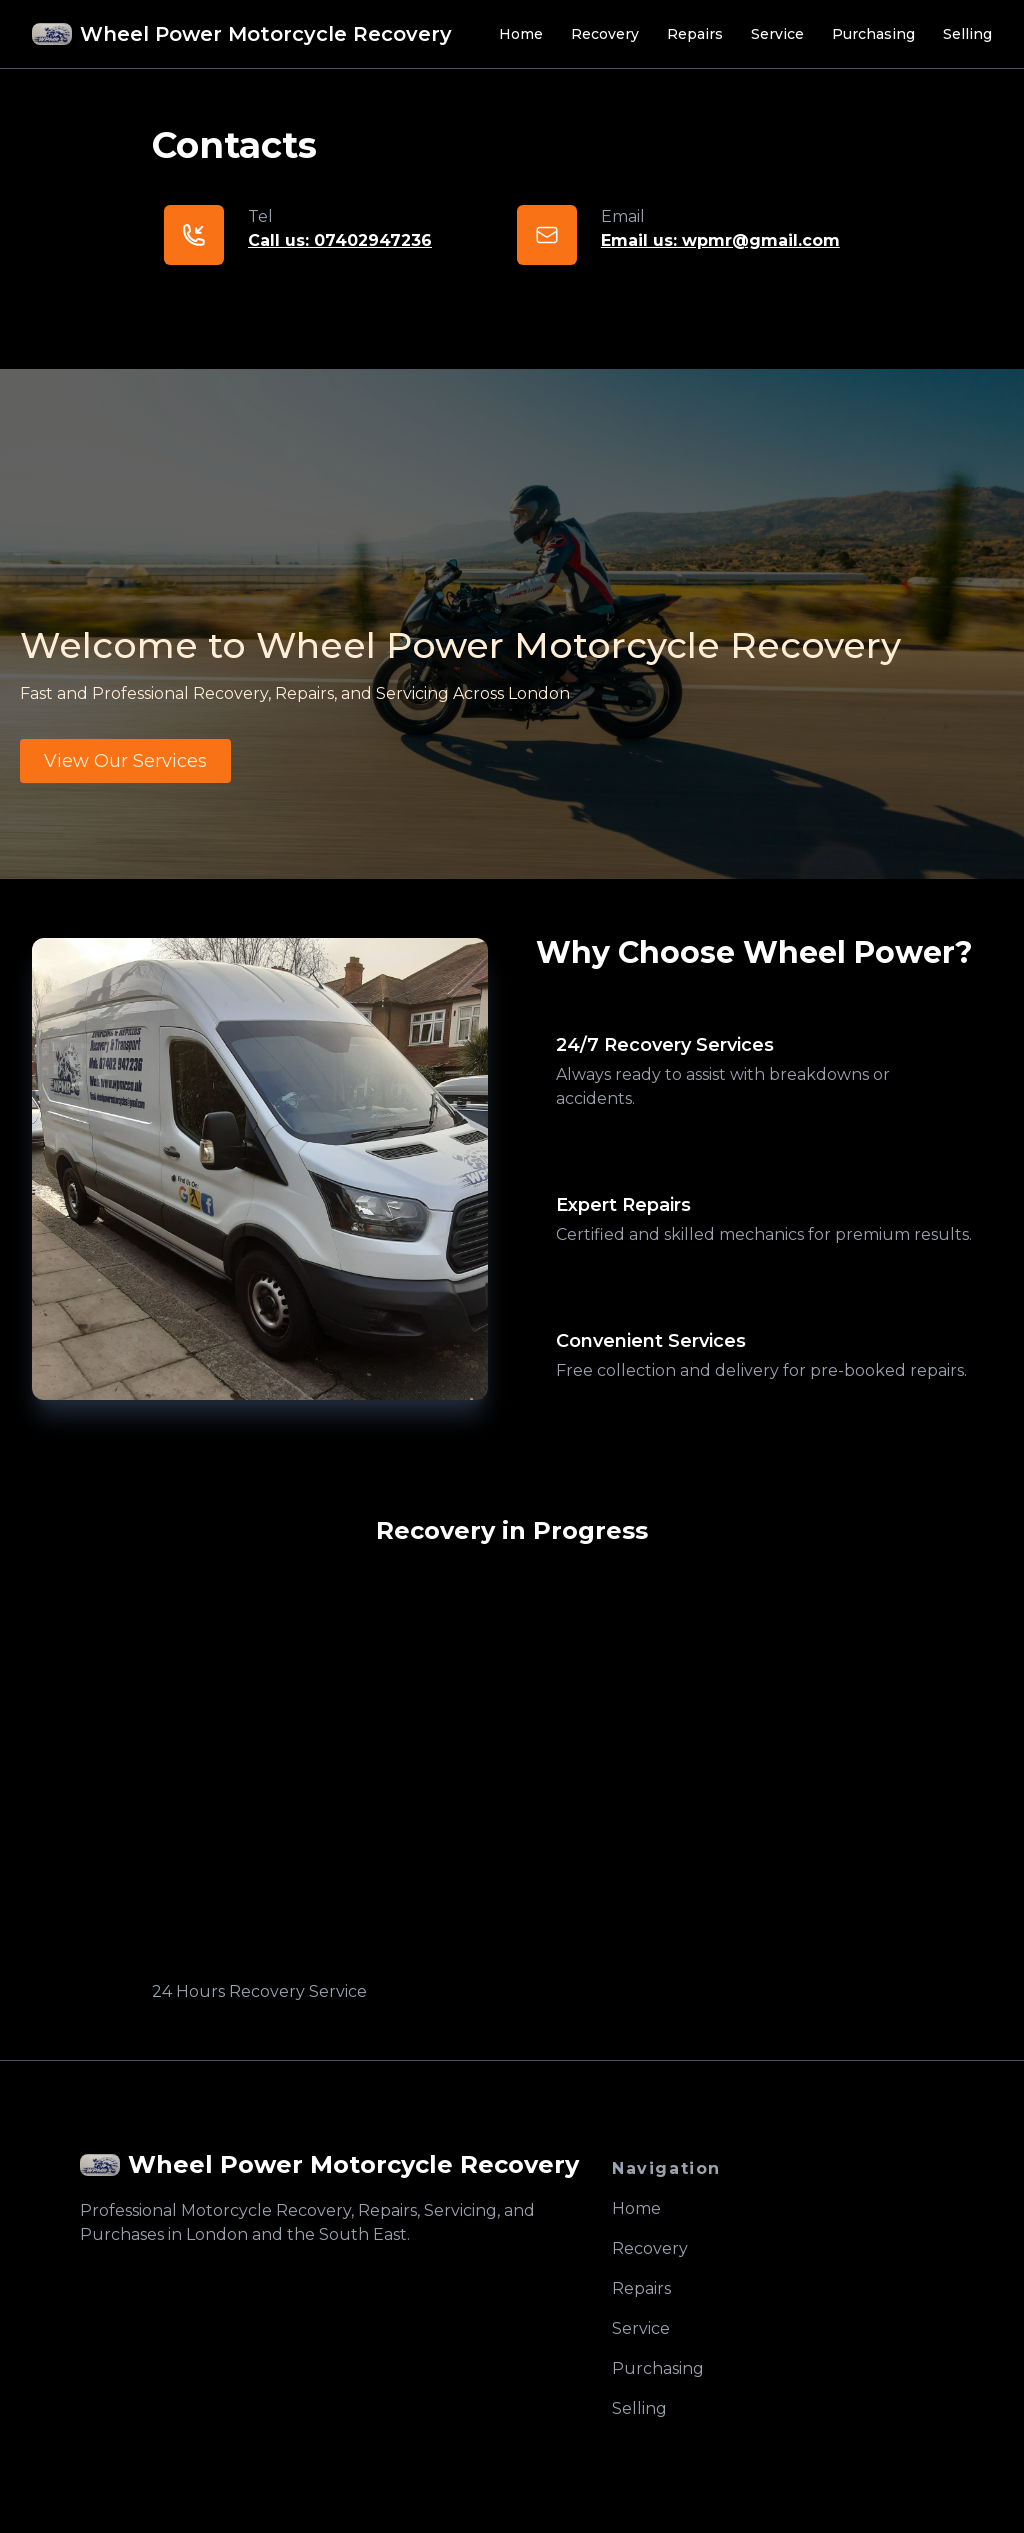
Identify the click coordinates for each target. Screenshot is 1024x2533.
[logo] (329, 2165)
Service (777, 34)
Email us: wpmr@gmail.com (720, 240)
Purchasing (873, 34)
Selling (967, 34)
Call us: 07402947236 (340, 240)
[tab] (764, 1071)
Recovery (605, 34)
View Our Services (125, 761)
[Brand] (242, 34)
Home (521, 34)
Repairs (695, 34)
